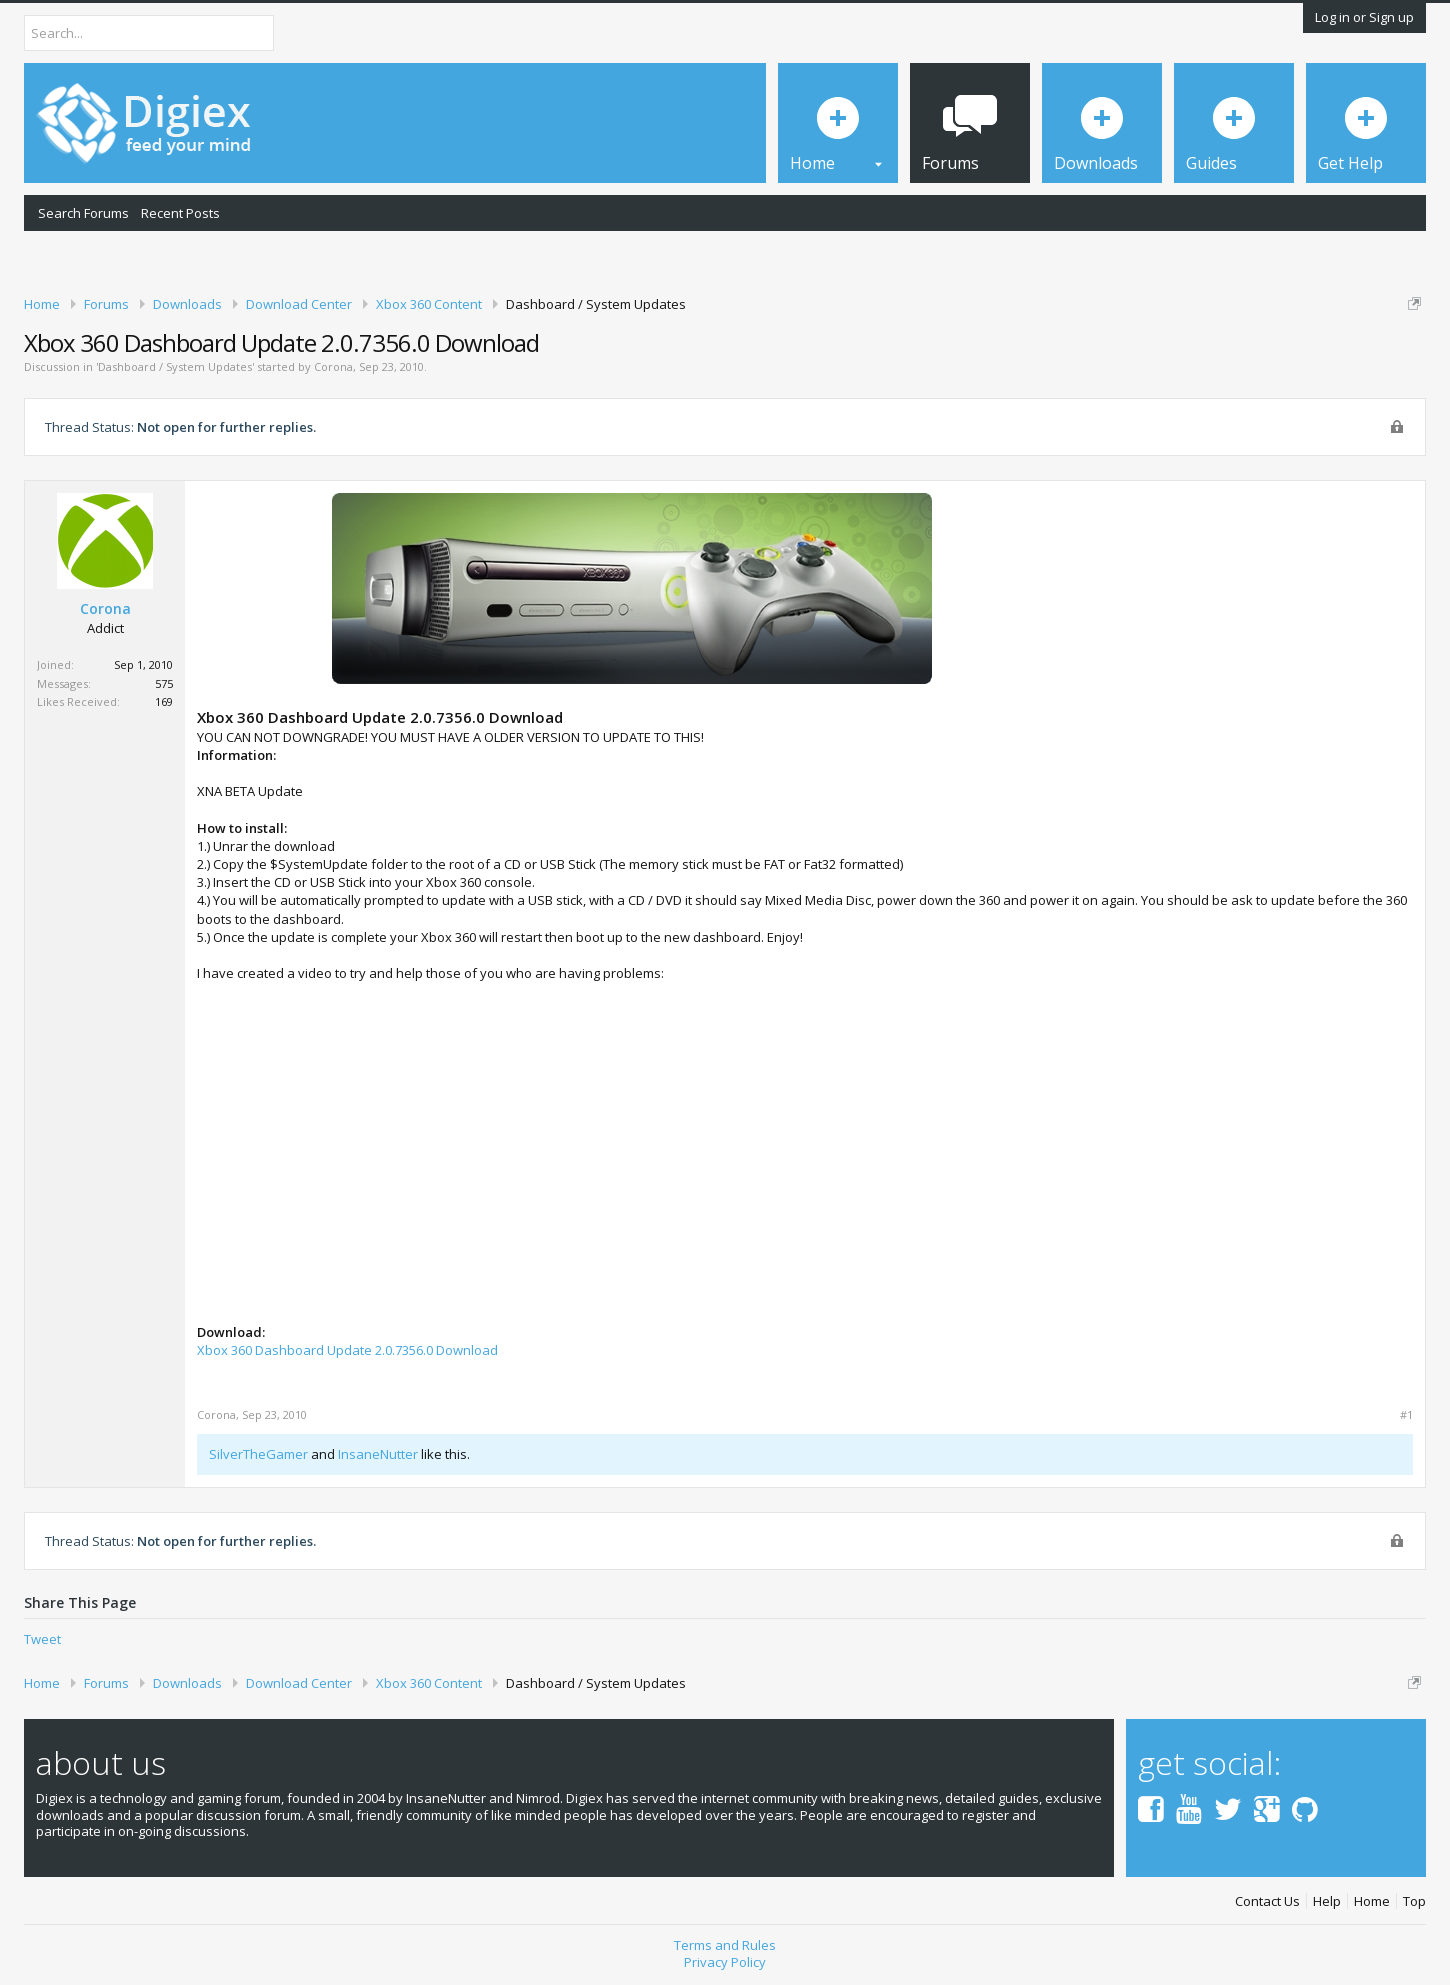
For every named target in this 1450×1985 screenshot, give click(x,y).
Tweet (42, 1639)
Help (1327, 1901)
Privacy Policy (725, 1962)
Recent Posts (180, 213)
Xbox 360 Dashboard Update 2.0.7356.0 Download (347, 1350)
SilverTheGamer (258, 1454)
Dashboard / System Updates (175, 366)
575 (164, 683)
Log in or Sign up (1364, 17)
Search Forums (83, 213)
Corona (333, 366)
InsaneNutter (378, 1454)
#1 (1406, 1415)
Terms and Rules (725, 1945)
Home (1372, 1901)
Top (1414, 1901)
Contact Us (1267, 1901)
